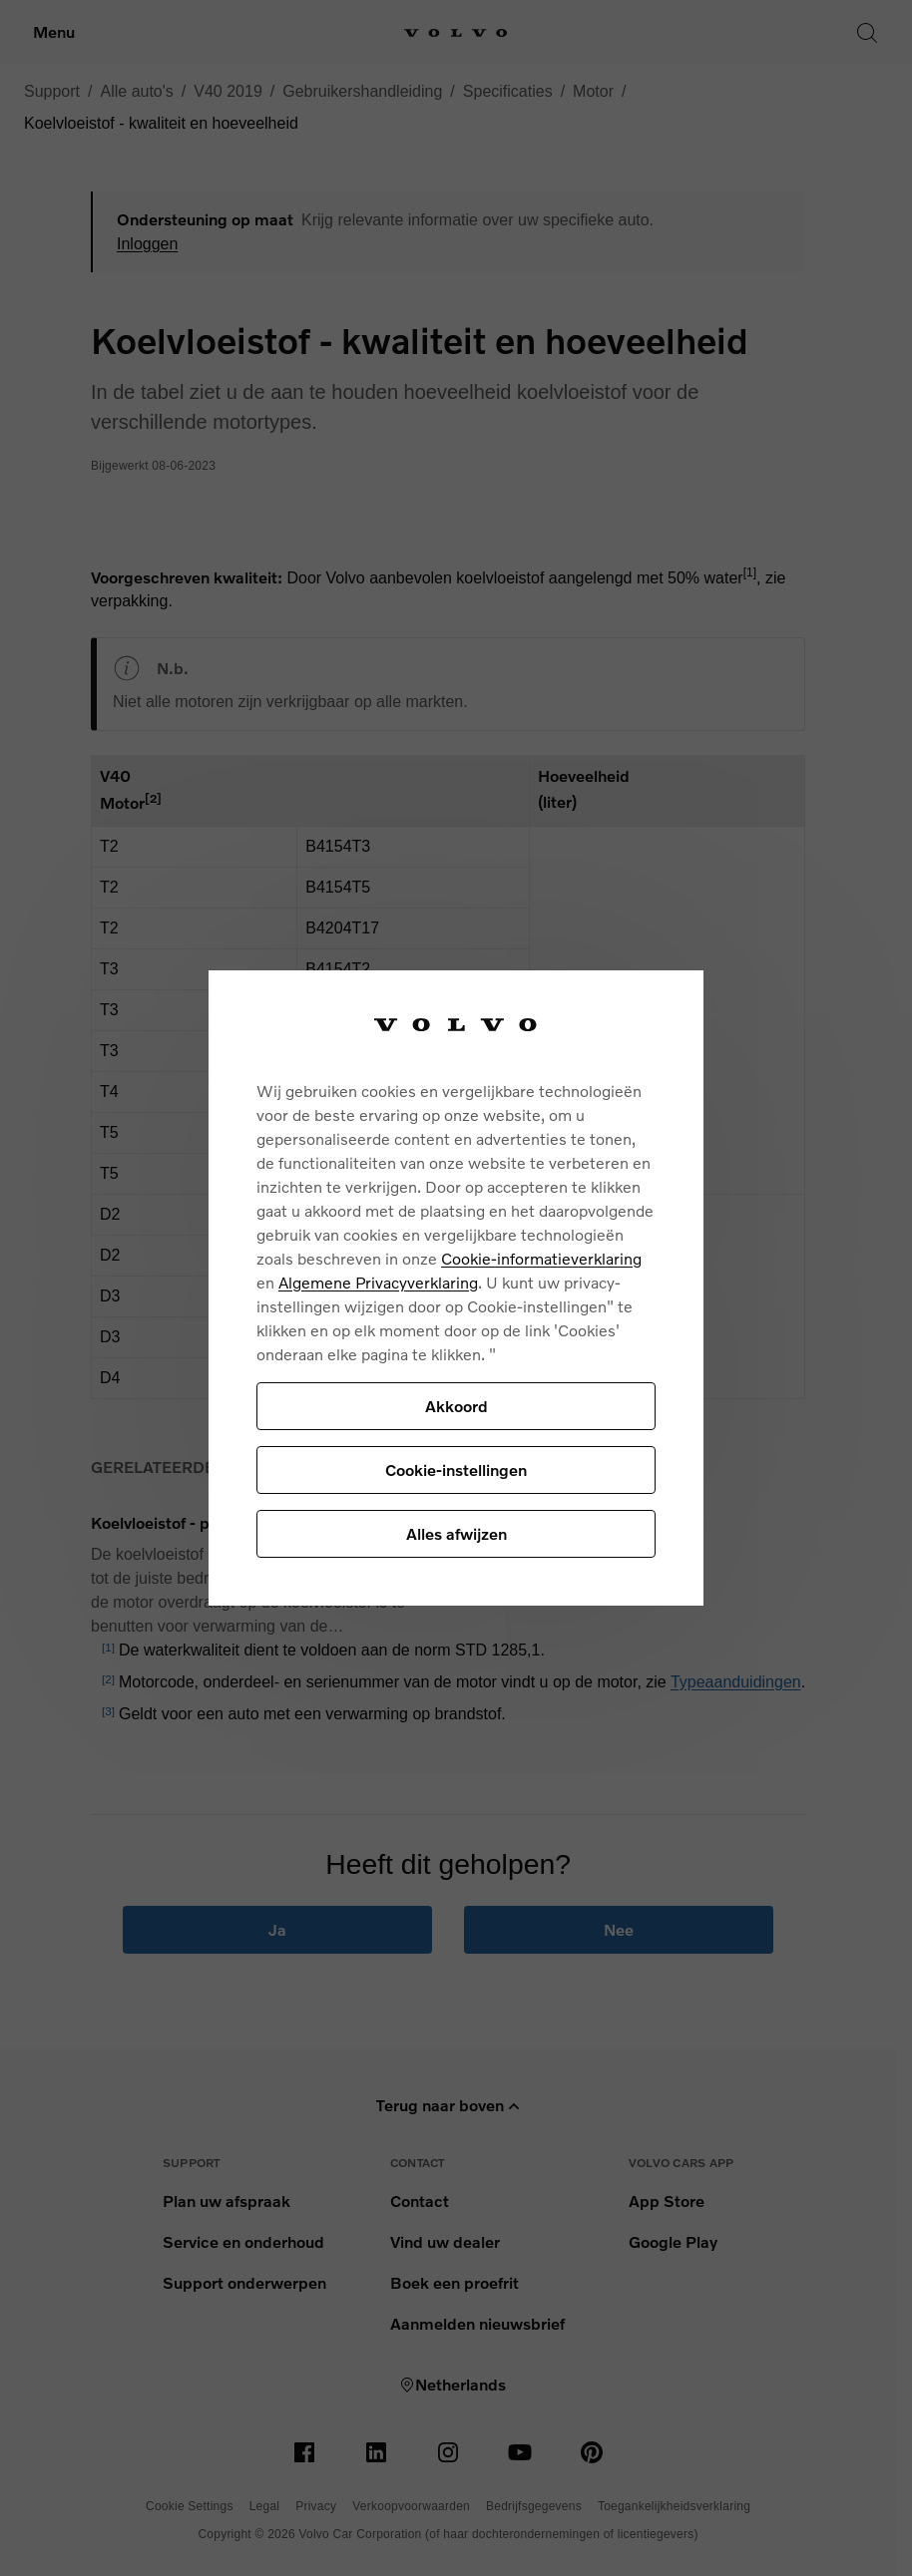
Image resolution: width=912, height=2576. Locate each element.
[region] (456, 1288)
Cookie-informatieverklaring (541, 1258)
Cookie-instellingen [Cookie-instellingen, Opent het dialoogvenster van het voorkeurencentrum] (456, 1469)
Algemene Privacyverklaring (378, 1282)
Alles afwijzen (456, 1533)
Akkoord (456, 1405)
